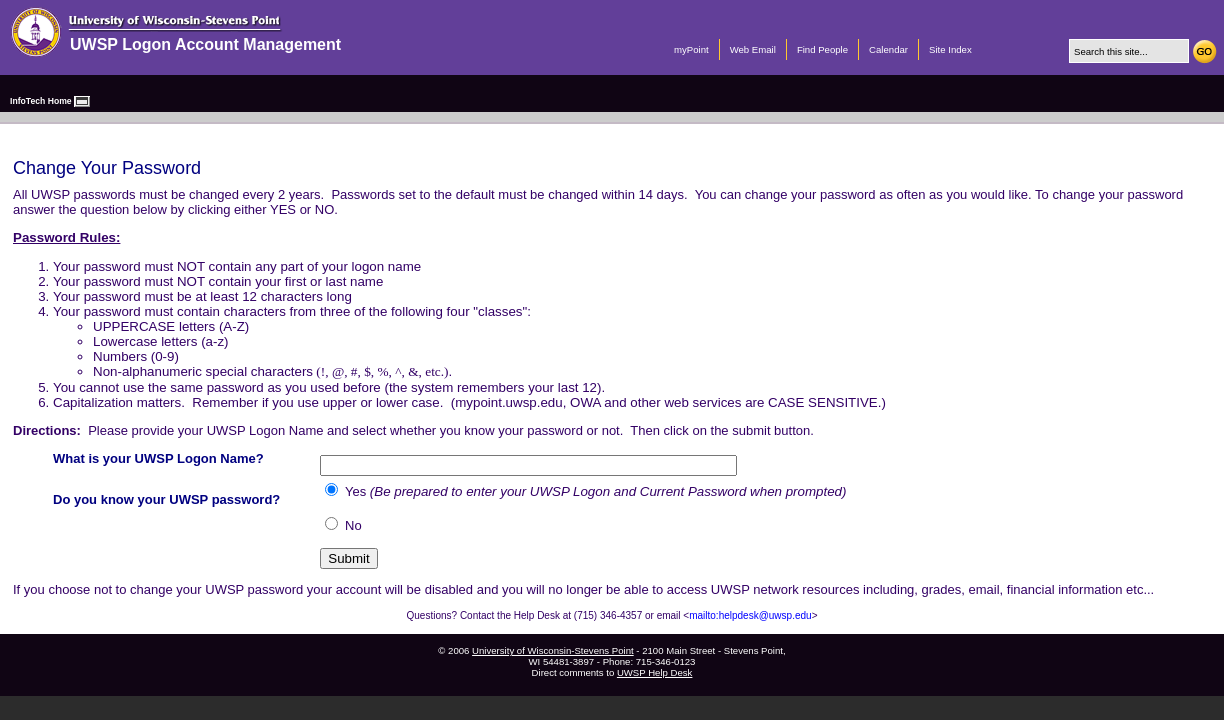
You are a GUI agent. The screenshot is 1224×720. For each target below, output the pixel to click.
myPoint (691, 49)
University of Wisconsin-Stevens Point (553, 650)
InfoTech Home (41, 101)
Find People (822, 49)
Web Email (753, 49)
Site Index (950, 49)
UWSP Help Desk (655, 672)
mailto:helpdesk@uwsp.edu (750, 615)
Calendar (888, 49)
